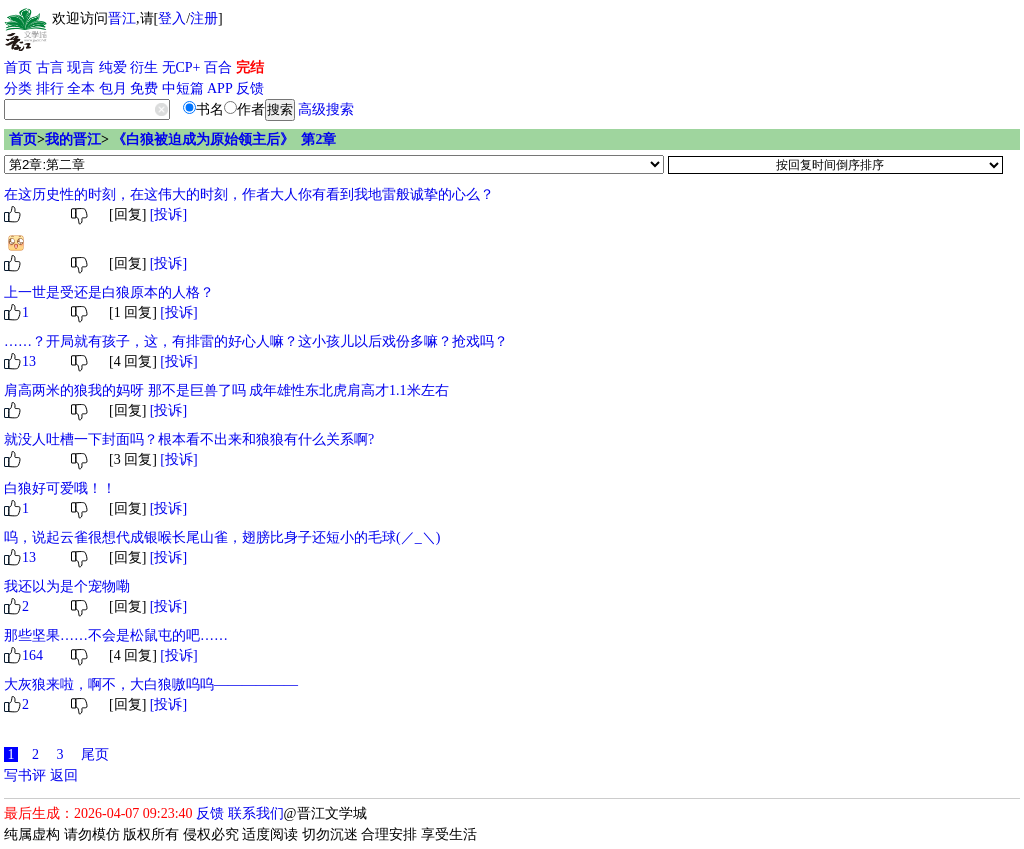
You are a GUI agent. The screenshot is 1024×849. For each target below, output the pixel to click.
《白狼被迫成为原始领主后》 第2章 (224, 139)
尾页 (95, 754)
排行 (50, 88)
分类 (18, 88)
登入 (172, 18)
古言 (50, 67)
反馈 (250, 88)
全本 (81, 88)
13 (29, 361)
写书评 (25, 775)
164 (32, 655)
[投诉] (168, 214)
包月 (113, 88)
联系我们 (256, 813)
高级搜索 (326, 109)
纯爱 (113, 67)
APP (220, 88)
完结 (250, 67)
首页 (18, 67)
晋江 (122, 18)
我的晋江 (73, 139)
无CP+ (181, 67)
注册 (204, 18)
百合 (218, 67)
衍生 (144, 67)
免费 (144, 88)
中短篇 (183, 88)
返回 (64, 775)
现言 (81, 67)
